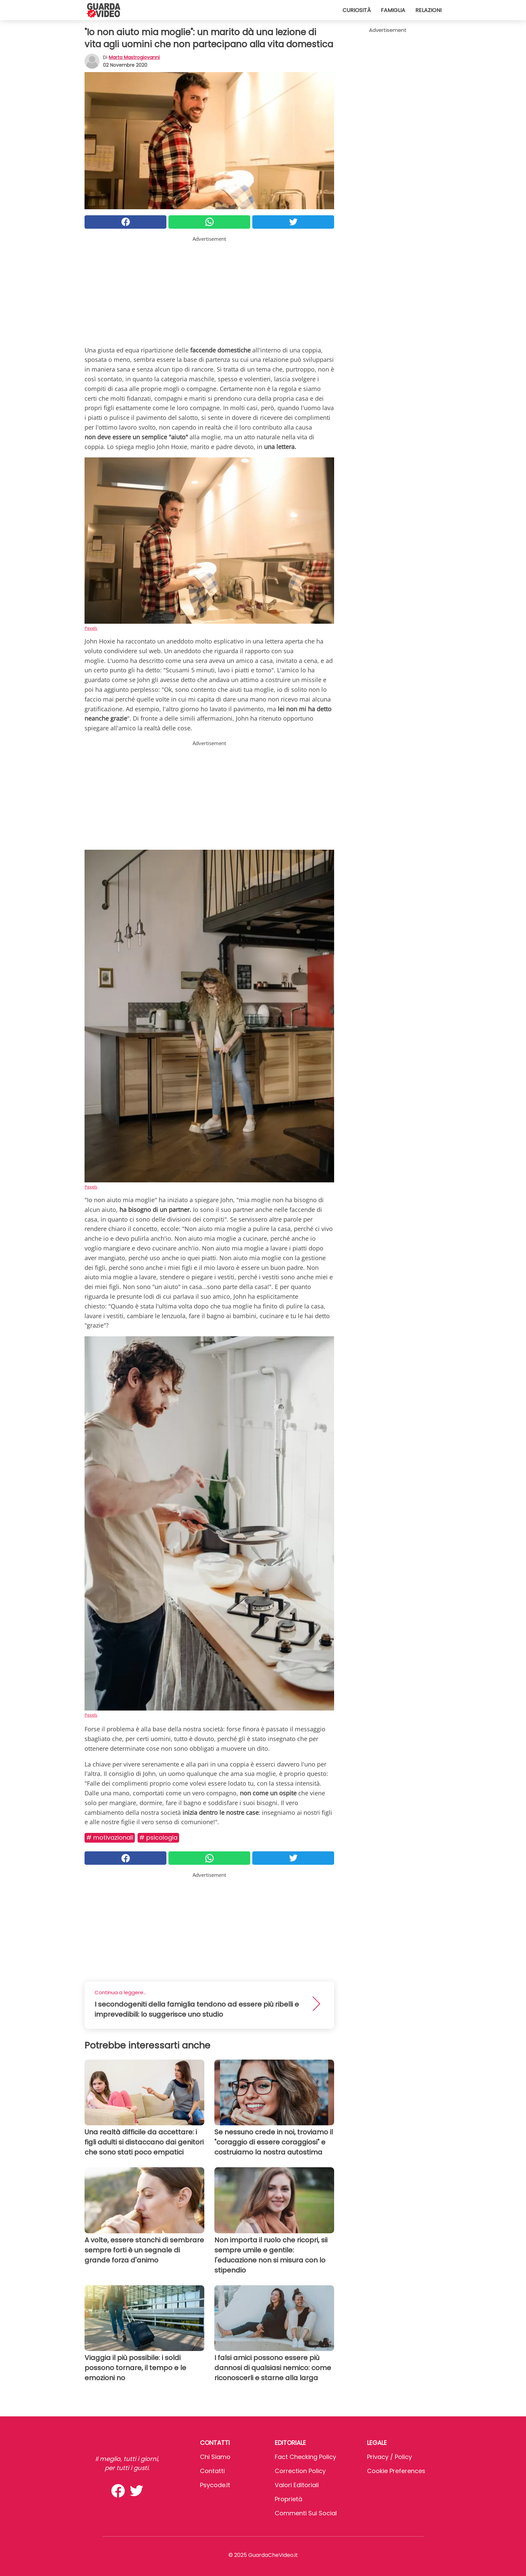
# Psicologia (158, 1837)
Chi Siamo (215, 2457)
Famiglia (393, 10)
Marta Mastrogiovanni (134, 57)
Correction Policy (300, 2471)
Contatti (212, 2471)
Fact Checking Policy (305, 2457)
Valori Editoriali (297, 2485)
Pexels (91, 628)
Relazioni (428, 10)
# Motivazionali (109, 1837)
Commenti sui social (306, 2513)
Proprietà (288, 2499)
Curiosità (357, 10)
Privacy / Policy (389, 2457)
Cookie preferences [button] (396, 2471)
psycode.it (215, 2485)
